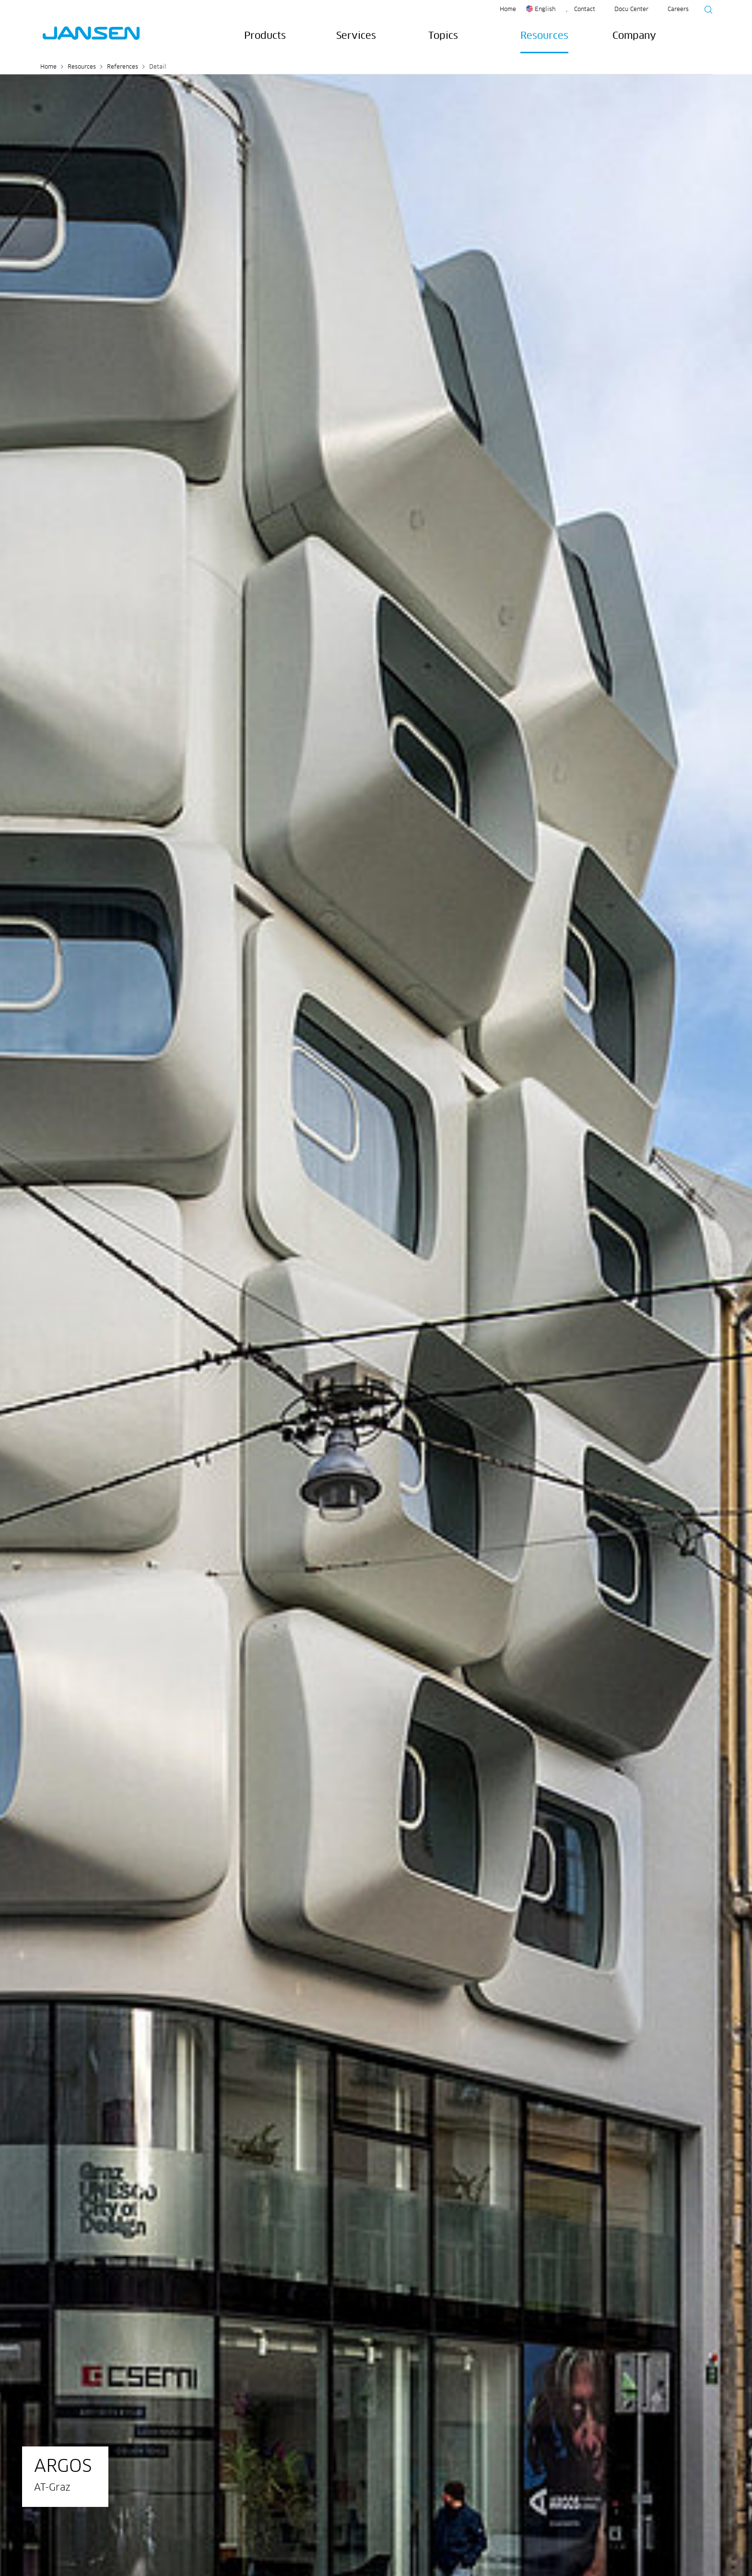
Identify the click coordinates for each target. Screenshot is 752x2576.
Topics (443, 36)
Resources (544, 36)
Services (356, 36)
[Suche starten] (705, 11)
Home (508, 9)
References (122, 67)
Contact (584, 9)
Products (265, 36)
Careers (678, 9)
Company (634, 36)
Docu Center (631, 9)
